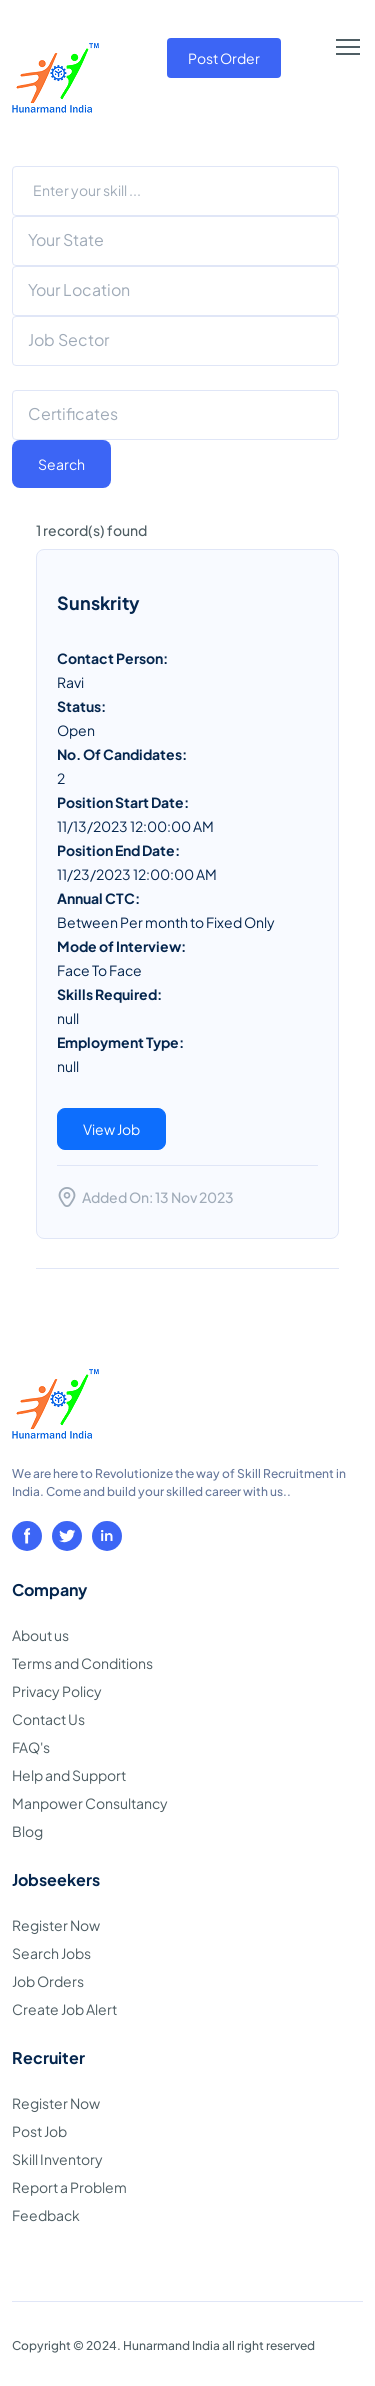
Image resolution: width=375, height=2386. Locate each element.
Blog (27, 1831)
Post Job (39, 2131)
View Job (111, 1129)
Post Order (224, 58)
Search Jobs (51, 1953)
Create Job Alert (64, 2009)
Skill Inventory (57, 2159)
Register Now (56, 1925)
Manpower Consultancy (90, 1803)
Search (61, 464)
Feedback (46, 2215)
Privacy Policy (57, 1691)
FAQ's (31, 1747)
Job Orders (48, 1981)
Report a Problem (69, 2187)
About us (40, 1635)
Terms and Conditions (82, 1663)
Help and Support (69, 1775)
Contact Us (48, 1719)
